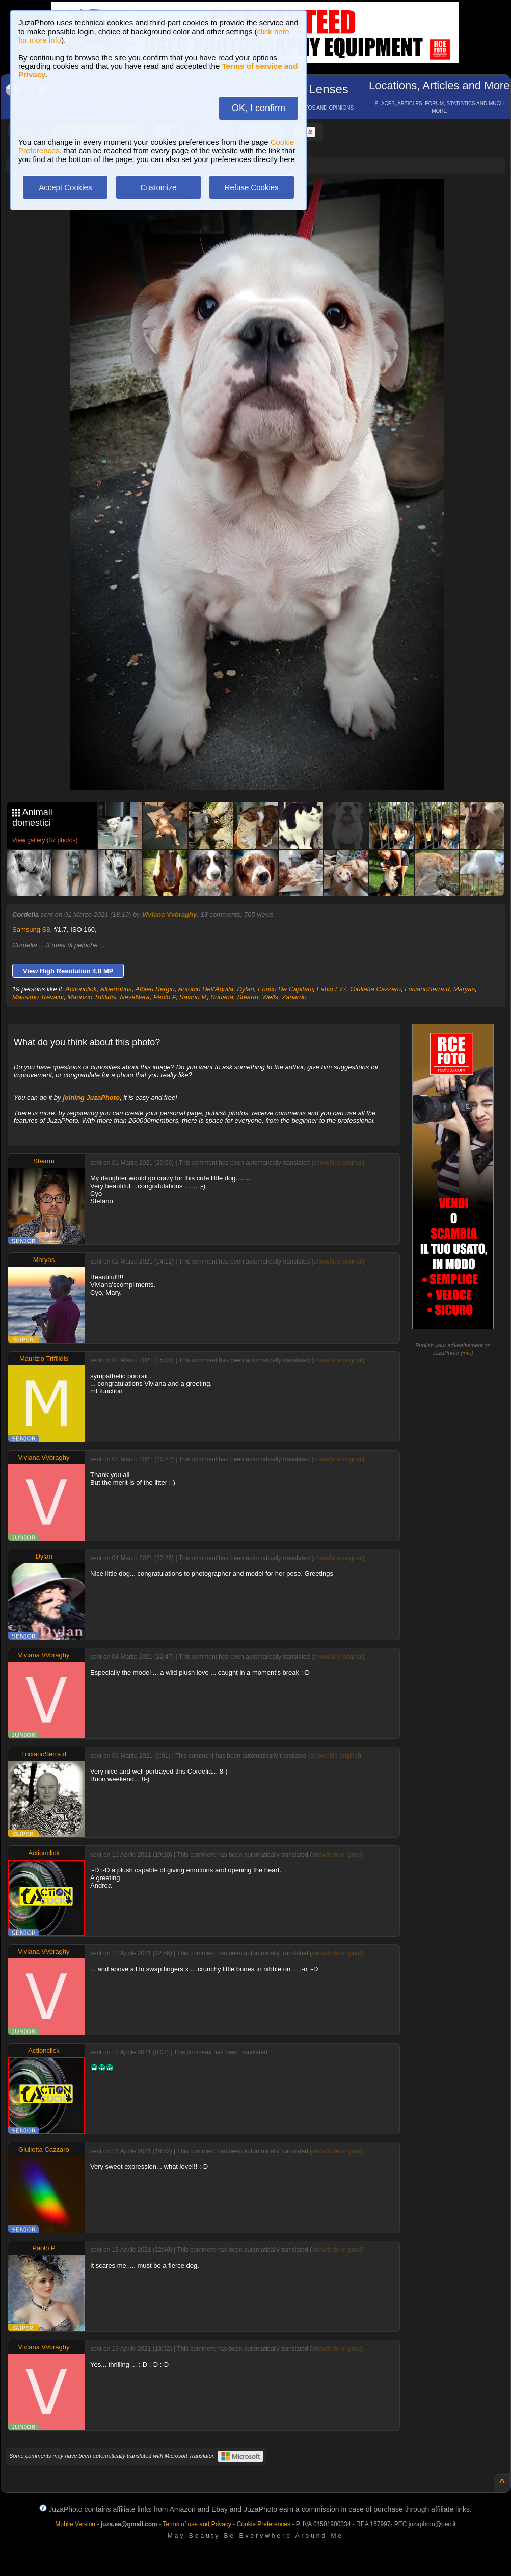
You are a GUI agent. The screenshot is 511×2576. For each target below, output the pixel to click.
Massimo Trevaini (38, 997)
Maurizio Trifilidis (91, 997)
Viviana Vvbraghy (169, 914)
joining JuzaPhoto (91, 1098)
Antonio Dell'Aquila (205, 989)
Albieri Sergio (154, 989)
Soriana (221, 997)
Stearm (247, 997)
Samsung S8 (31, 929)
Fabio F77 (332, 989)
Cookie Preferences (263, 2524)
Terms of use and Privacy (197, 2524)
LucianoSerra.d (427, 989)
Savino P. (193, 997)
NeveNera (135, 997)
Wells (270, 997)
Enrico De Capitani (285, 989)
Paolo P (164, 997)
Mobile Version (75, 2524)
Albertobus (115, 989)
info (467, 1353)
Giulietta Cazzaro (375, 989)
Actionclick (80, 989)
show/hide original (337, 1162)
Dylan (245, 989)
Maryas (464, 989)
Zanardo (294, 997)
